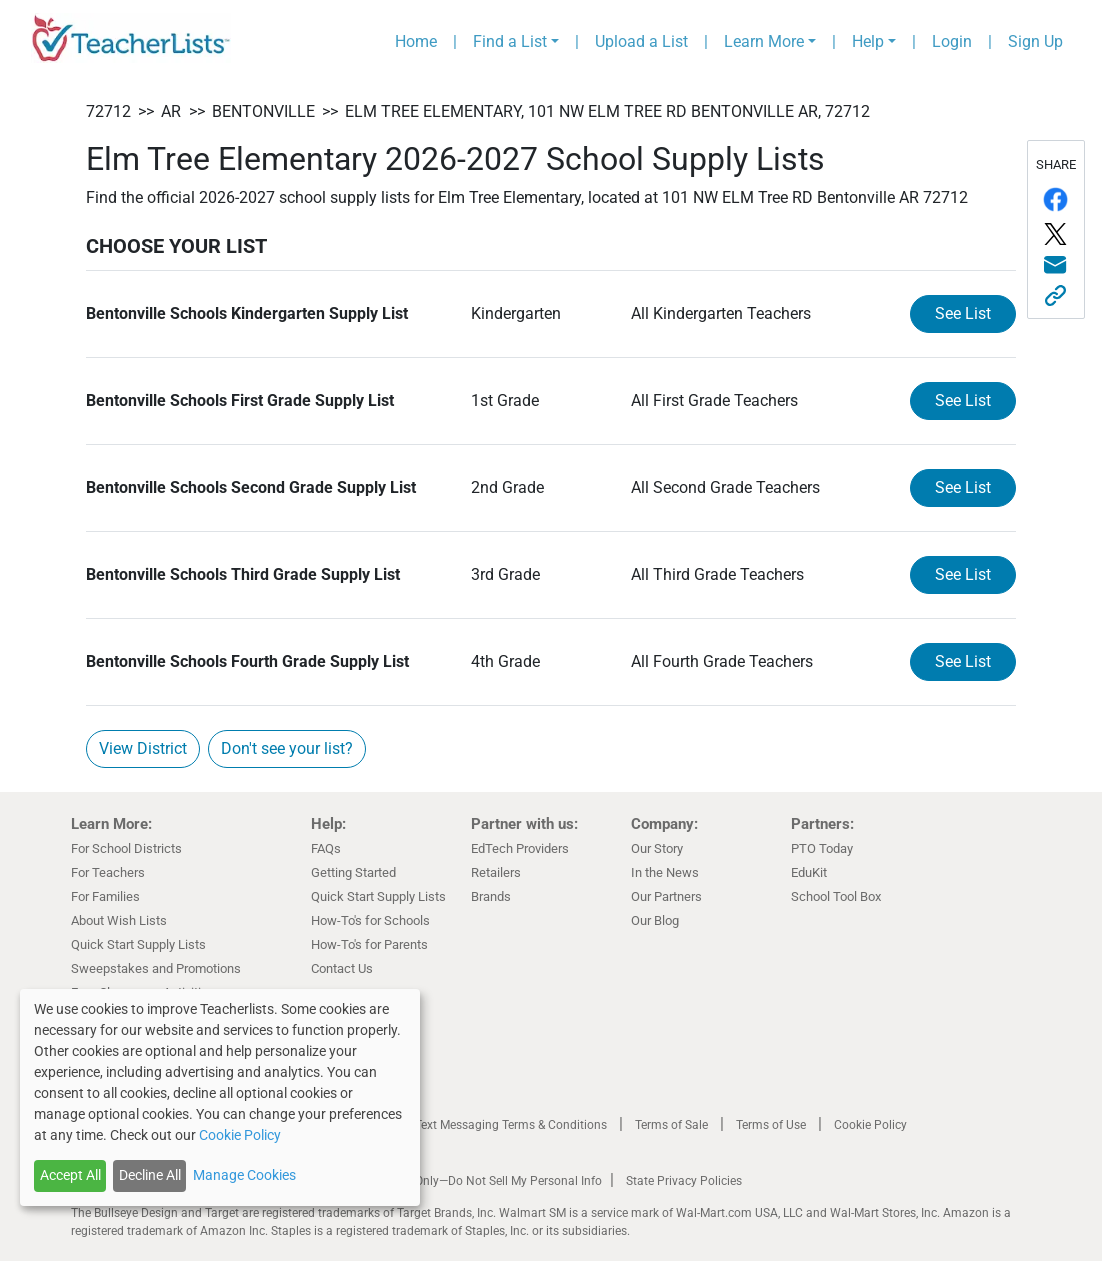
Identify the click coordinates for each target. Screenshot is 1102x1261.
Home (416, 41)
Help (868, 41)
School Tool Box (836, 896)
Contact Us (342, 968)
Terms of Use (771, 1125)
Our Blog (655, 920)
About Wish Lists (119, 920)
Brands (491, 896)
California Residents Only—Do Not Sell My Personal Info (453, 1181)
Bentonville (263, 111)
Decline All (150, 1175)
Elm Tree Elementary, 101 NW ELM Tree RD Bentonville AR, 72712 (607, 111)
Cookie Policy (870, 1125)
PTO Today (822, 848)
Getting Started (353, 872)
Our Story (657, 848)
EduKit (809, 872)
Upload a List (641, 41)
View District (143, 748)
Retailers (496, 872)
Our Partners (666, 896)
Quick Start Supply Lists (138, 944)
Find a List (510, 41)
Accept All (70, 1175)
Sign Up (1035, 41)
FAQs (326, 848)
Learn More (764, 41)
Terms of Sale (671, 1125)
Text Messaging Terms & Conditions (511, 1125)
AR (171, 111)
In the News (665, 872)
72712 (108, 111)
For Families (105, 896)
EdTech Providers (520, 848)
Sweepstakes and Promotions (156, 968)
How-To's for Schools (370, 920)
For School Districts (126, 848)
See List (963, 313)
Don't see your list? (287, 748)
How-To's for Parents (369, 944)
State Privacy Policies (684, 1181)
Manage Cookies (244, 1175)
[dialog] (220, 1097)
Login (952, 41)
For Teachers (108, 872)
